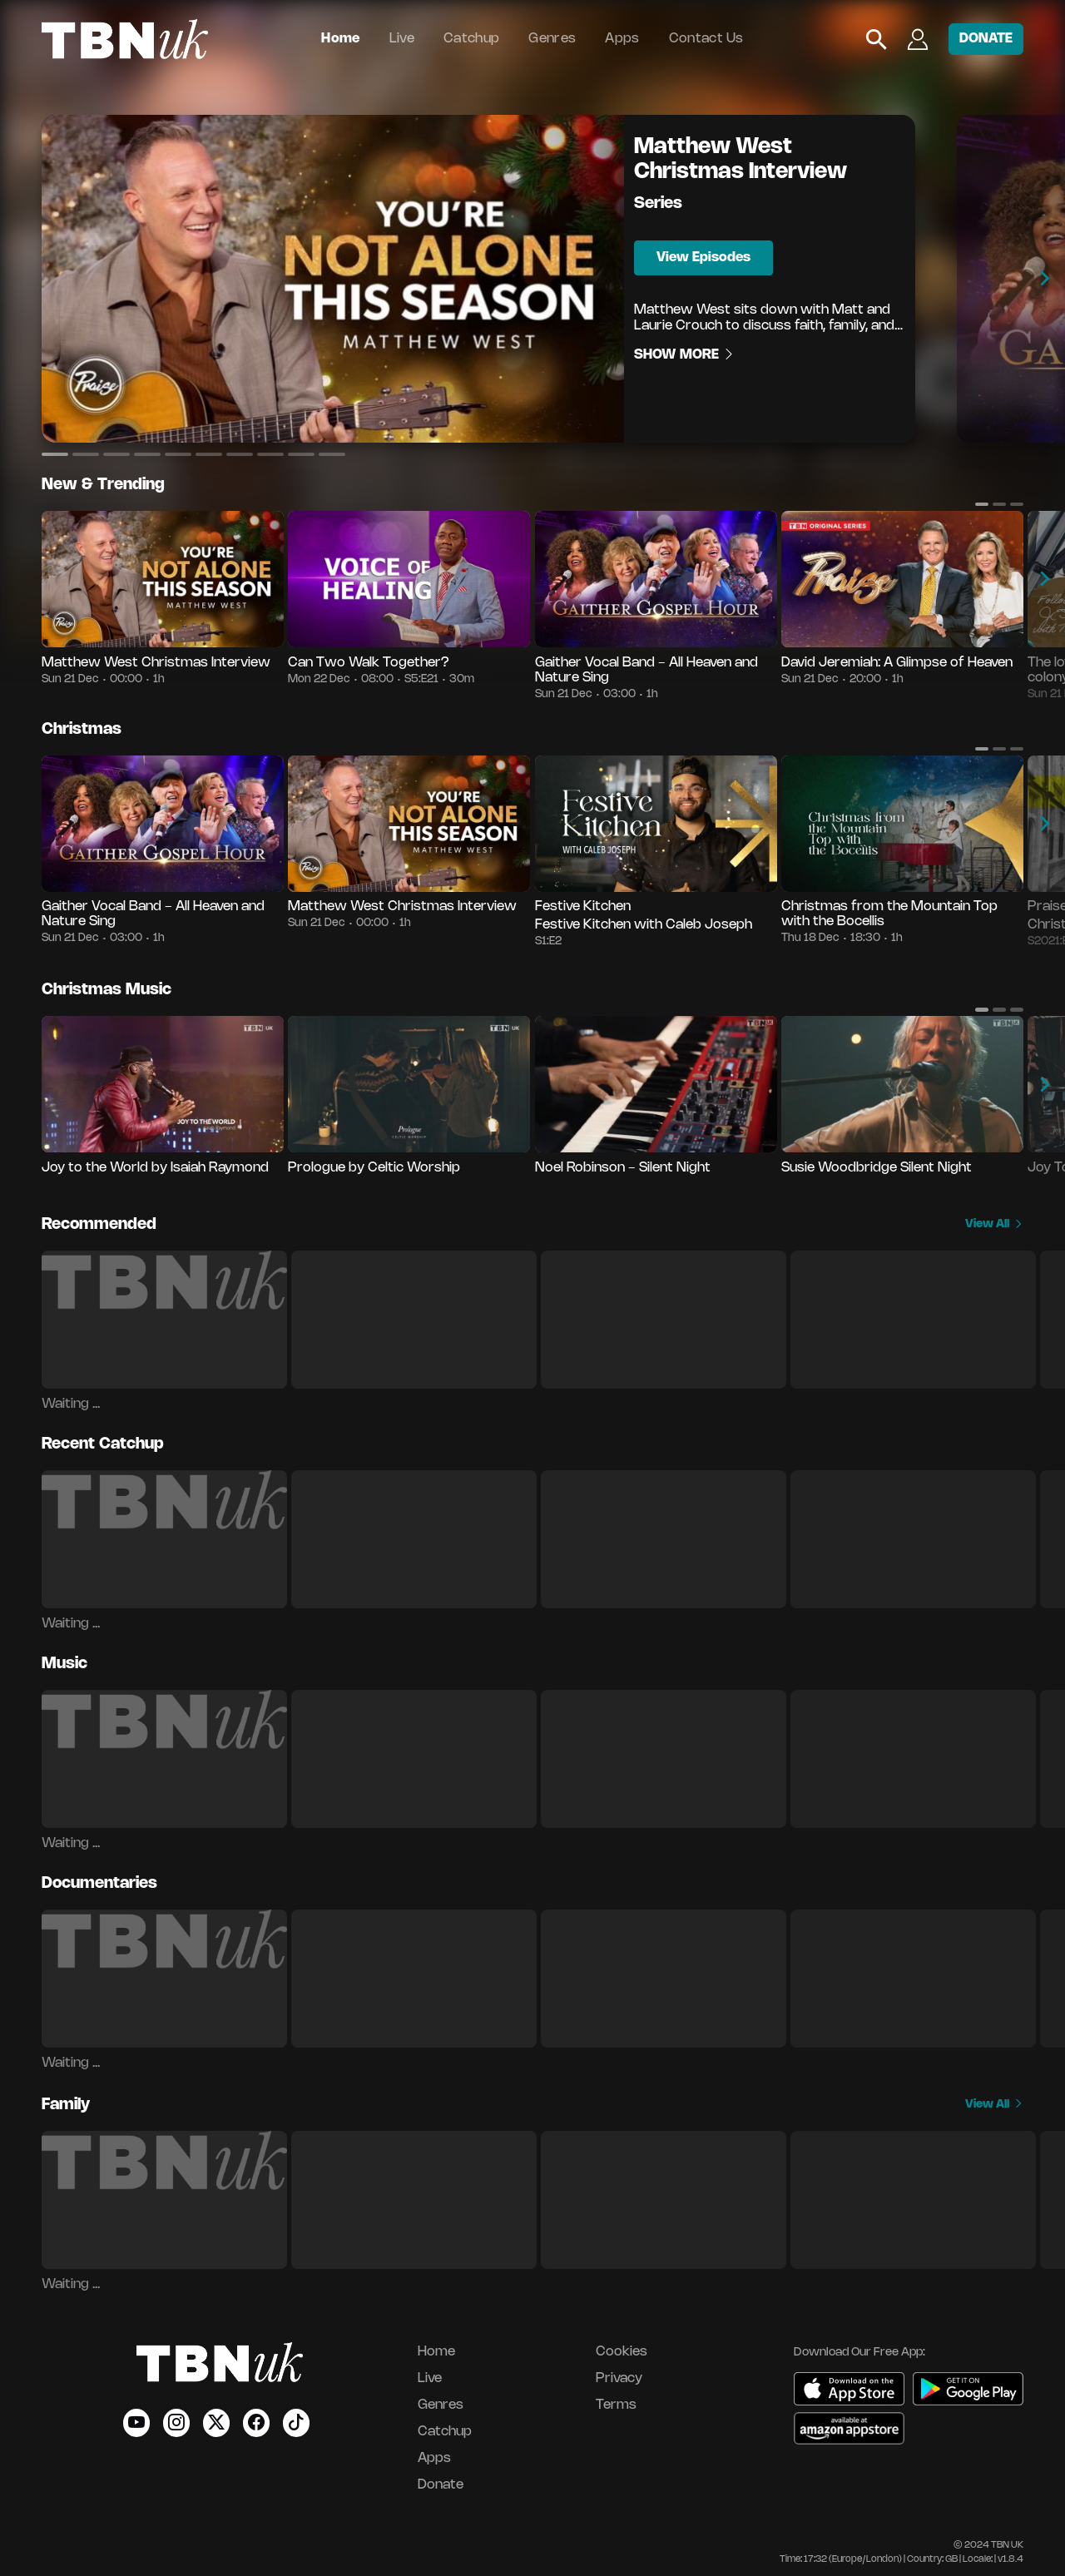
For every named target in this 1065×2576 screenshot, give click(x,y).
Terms (616, 2405)
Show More (685, 355)
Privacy (619, 2378)
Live (401, 38)
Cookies (621, 2352)
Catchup (471, 38)
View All (994, 1224)
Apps (622, 38)
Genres (552, 38)
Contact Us (706, 38)
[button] (55, 454)
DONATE (986, 38)
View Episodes (703, 257)
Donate (440, 2485)
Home (340, 38)
